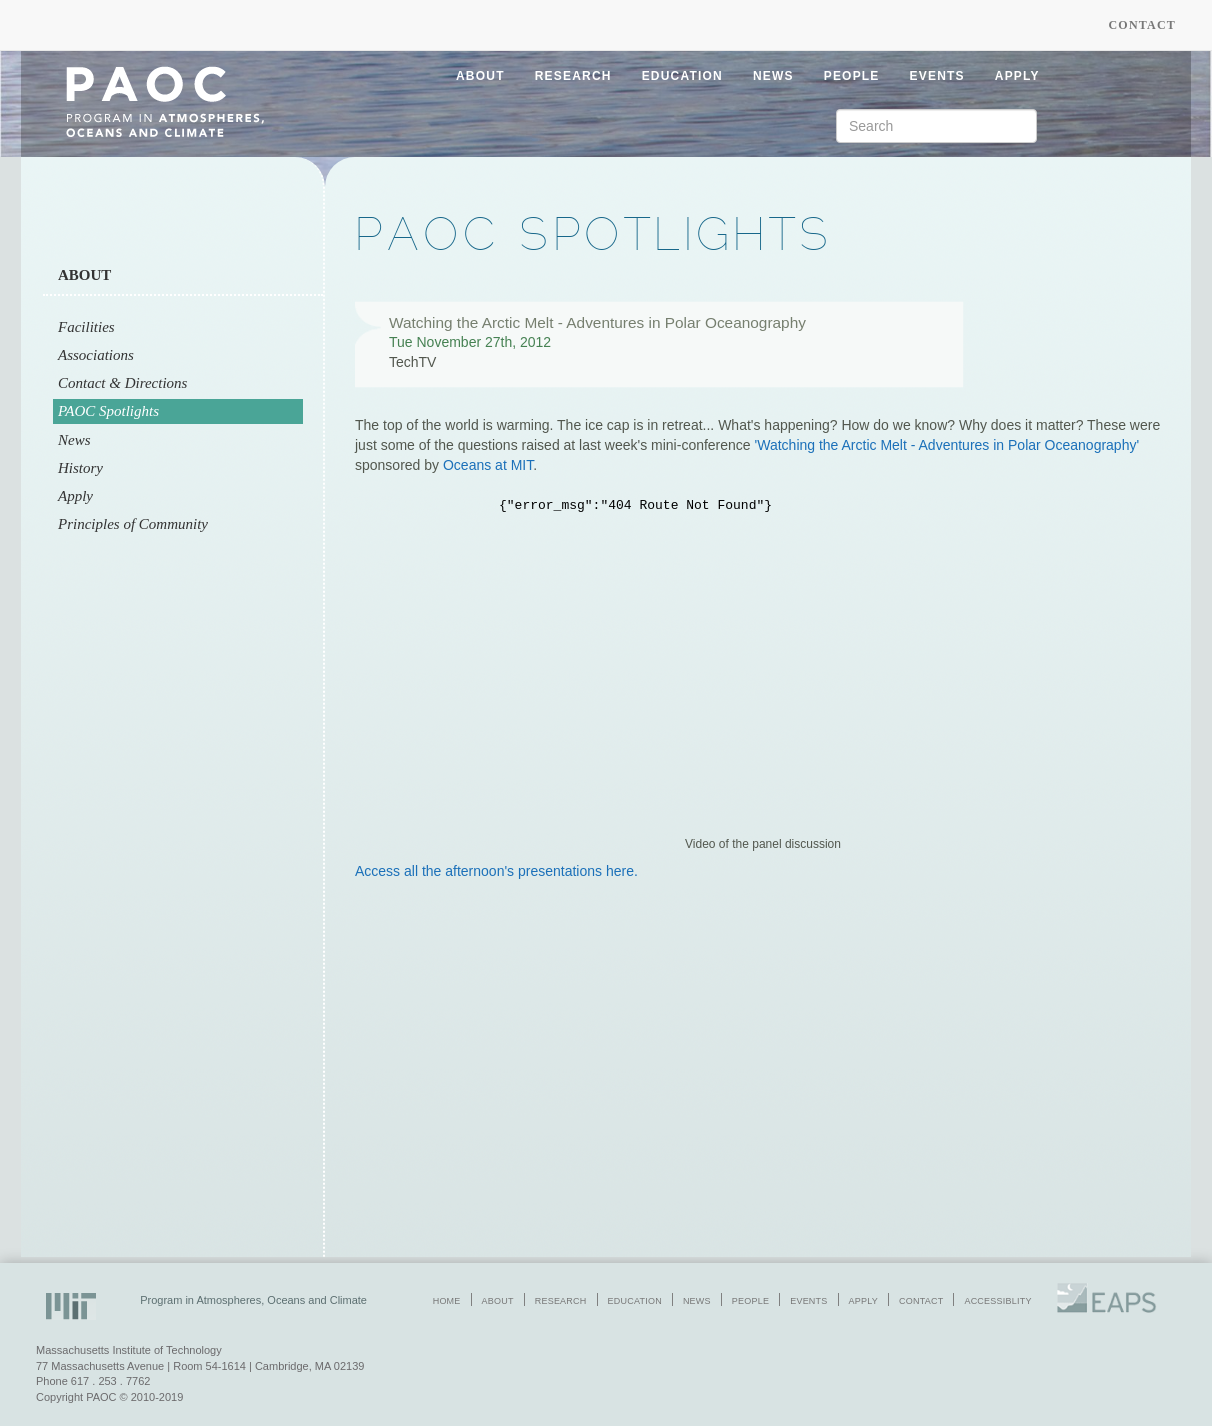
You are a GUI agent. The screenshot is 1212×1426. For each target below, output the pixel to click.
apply (1017, 76)
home (447, 1301)
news (773, 76)
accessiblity (997, 1301)
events (937, 76)
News (74, 440)
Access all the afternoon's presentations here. (496, 871)
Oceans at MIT (488, 465)
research (573, 76)
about (480, 76)
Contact (1142, 25)
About (84, 275)
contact (921, 1301)
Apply (75, 496)
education (682, 76)
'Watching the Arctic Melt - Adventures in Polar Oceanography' (947, 445)
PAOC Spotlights (108, 411)
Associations (96, 355)
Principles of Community (133, 524)
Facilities (86, 327)
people (852, 76)
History (80, 468)
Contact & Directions (122, 383)
